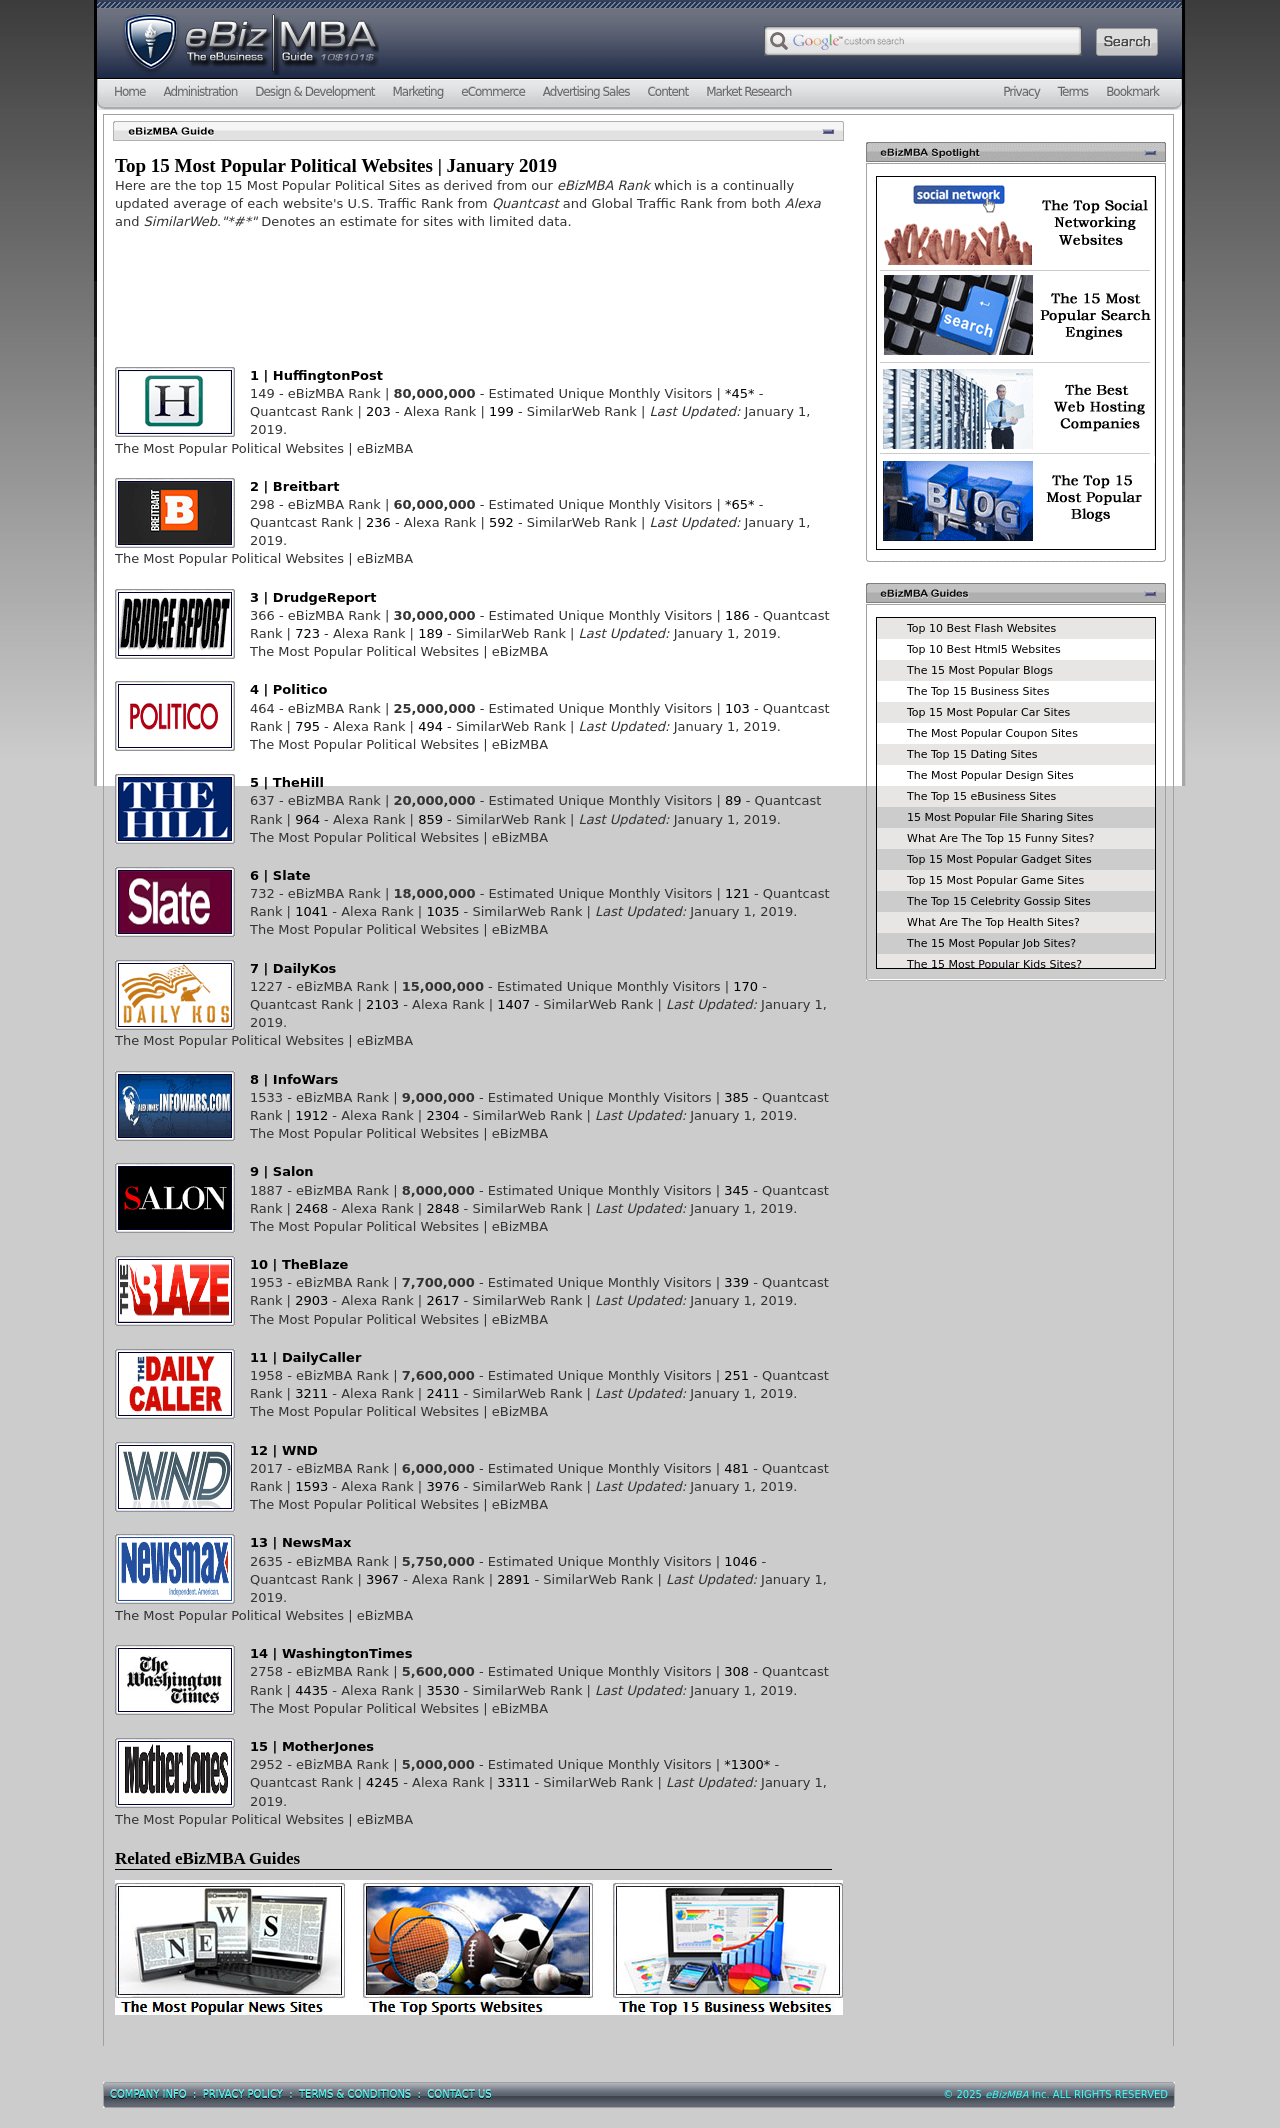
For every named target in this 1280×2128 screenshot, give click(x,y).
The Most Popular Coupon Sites (992, 733)
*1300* (747, 1764)
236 (378, 522)
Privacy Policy (243, 2094)
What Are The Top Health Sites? (993, 922)
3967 (382, 1579)
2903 (311, 1300)
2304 (442, 1115)
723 (307, 633)
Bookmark (1132, 92)
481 (736, 1468)
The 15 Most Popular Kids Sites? (994, 964)
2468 (311, 1208)
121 (737, 893)
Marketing (417, 92)
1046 (740, 1561)
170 (745, 986)
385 (736, 1097)
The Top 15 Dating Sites (972, 754)
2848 (442, 1208)
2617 (442, 1300)
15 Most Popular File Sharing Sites (1000, 817)
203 (378, 411)
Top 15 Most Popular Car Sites (988, 712)
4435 (311, 1690)
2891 (513, 1579)
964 (307, 819)
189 (430, 633)
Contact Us (459, 2094)
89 (733, 800)
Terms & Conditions (355, 2094)
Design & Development (314, 92)
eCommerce (493, 92)
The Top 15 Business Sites (978, 691)
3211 (311, 1393)
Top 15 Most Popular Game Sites (995, 880)
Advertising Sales (586, 92)
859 (430, 819)
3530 (442, 1690)
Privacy (1021, 92)
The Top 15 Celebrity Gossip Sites (999, 901)
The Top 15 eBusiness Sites (981, 796)
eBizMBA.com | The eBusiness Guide (250, 45)
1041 (311, 911)
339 (736, 1282)
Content (667, 92)
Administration (200, 92)
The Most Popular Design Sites (990, 775)
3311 (513, 1782)
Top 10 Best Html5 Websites (984, 649)
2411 (442, 1393)
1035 (442, 911)
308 (736, 1671)
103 (737, 708)
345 (736, 1190)
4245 (382, 1782)
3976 (442, 1486)
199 (501, 411)
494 (430, 726)
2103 (382, 1004)
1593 (311, 1486)
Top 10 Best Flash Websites (981, 628)
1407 (513, 1004)
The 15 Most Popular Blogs (980, 670)
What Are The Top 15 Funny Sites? (1000, 838)
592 (501, 522)
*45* (740, 393)
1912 (311, 1115)
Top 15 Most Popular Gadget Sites (999, 859)
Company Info (148, 2094)
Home (129, 92)
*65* (740, 504)
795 (307, 726)
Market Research (748, 92)
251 (736, 1375)
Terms (1073, 92)
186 (737, 615)
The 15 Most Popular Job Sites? (991, 943)
